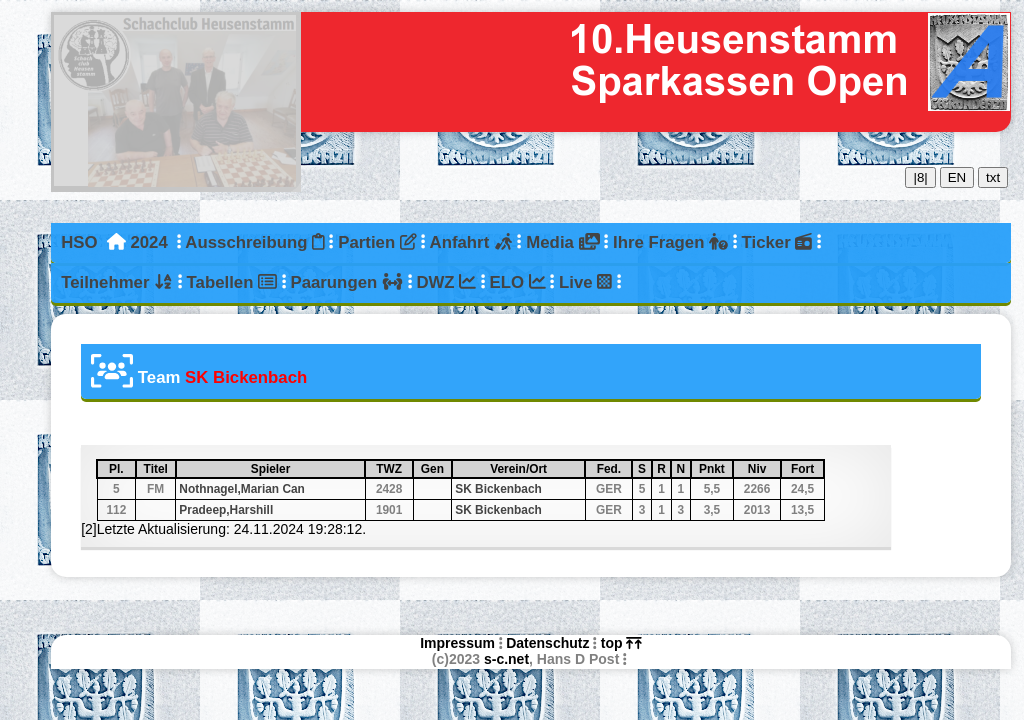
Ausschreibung (254, 242)
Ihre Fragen (670, 242)
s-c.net (506, 659)
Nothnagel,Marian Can (242, 489)
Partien (377, 242)
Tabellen (232, 282)
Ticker (777, 242)
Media (562, 242)
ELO (518, 282)
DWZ (446, 282)
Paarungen (346, 282)
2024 (148, 242)
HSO (79, 242)
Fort (806, 469)
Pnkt (715, 469)
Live (585, 282)
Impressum (457, 643)
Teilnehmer (117, 282)
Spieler (307, 469)
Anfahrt (471, 242)
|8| (920, 177)
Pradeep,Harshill (226, 510)
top (621, 643)
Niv (763, 469)
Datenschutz (547, 643)
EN (957, 177)
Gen (435, 469)
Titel (159, 469)
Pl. (121, 469)
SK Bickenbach (498, 489)
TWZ (393, 469)
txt (993, 177)
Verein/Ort (536, 469)
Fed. (614, 469)
